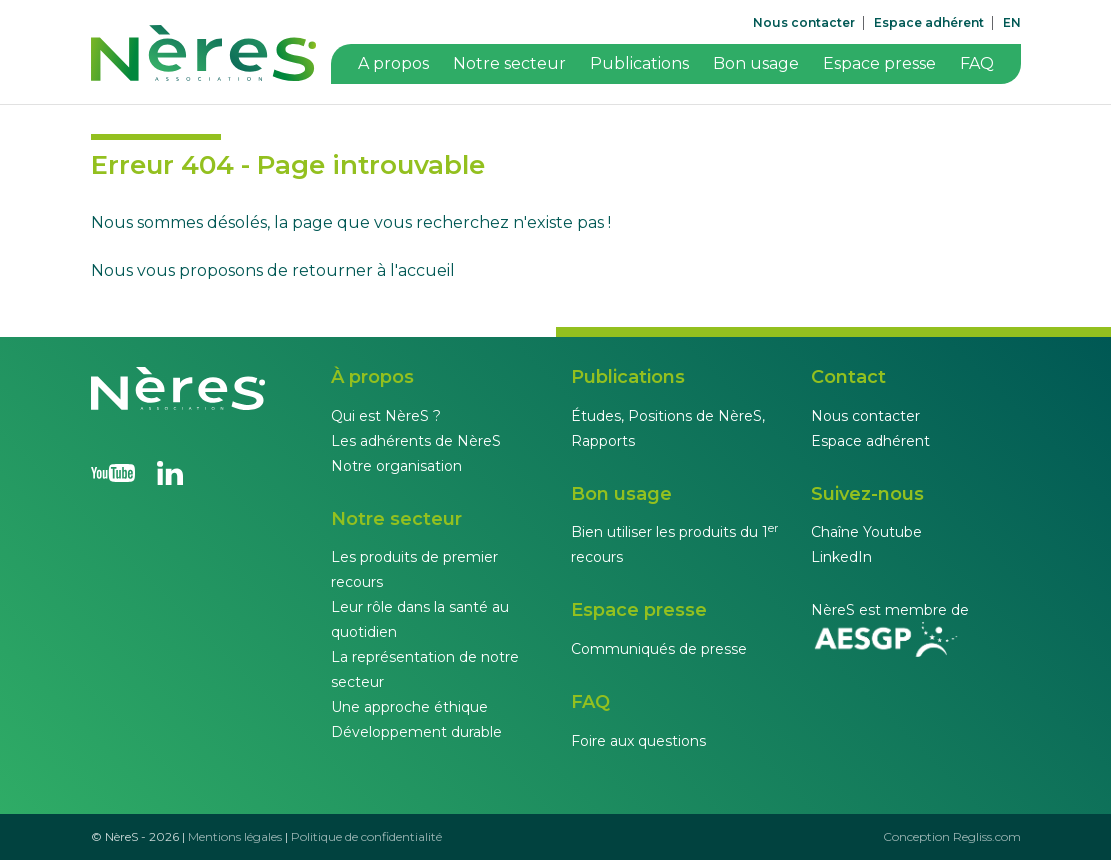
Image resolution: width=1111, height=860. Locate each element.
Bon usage (756, 63)
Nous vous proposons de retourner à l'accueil (273, 270)
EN (1012, 22)
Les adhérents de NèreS (416, 441)
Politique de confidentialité (366, 836)
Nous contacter (804, 22)
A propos (393, 63)
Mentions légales (235, 836)
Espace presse (879, 63)
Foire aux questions (638, 741)
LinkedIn (841, 557)
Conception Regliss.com (952, 836)
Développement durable (416, 732)
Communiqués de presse (659, 649)
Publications (639, 63)
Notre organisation (396, 466)
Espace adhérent (929, 22)
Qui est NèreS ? (386, 416)
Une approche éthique (409, 707)
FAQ (977, 63)
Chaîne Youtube (866, 532)
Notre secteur (509, 63)
